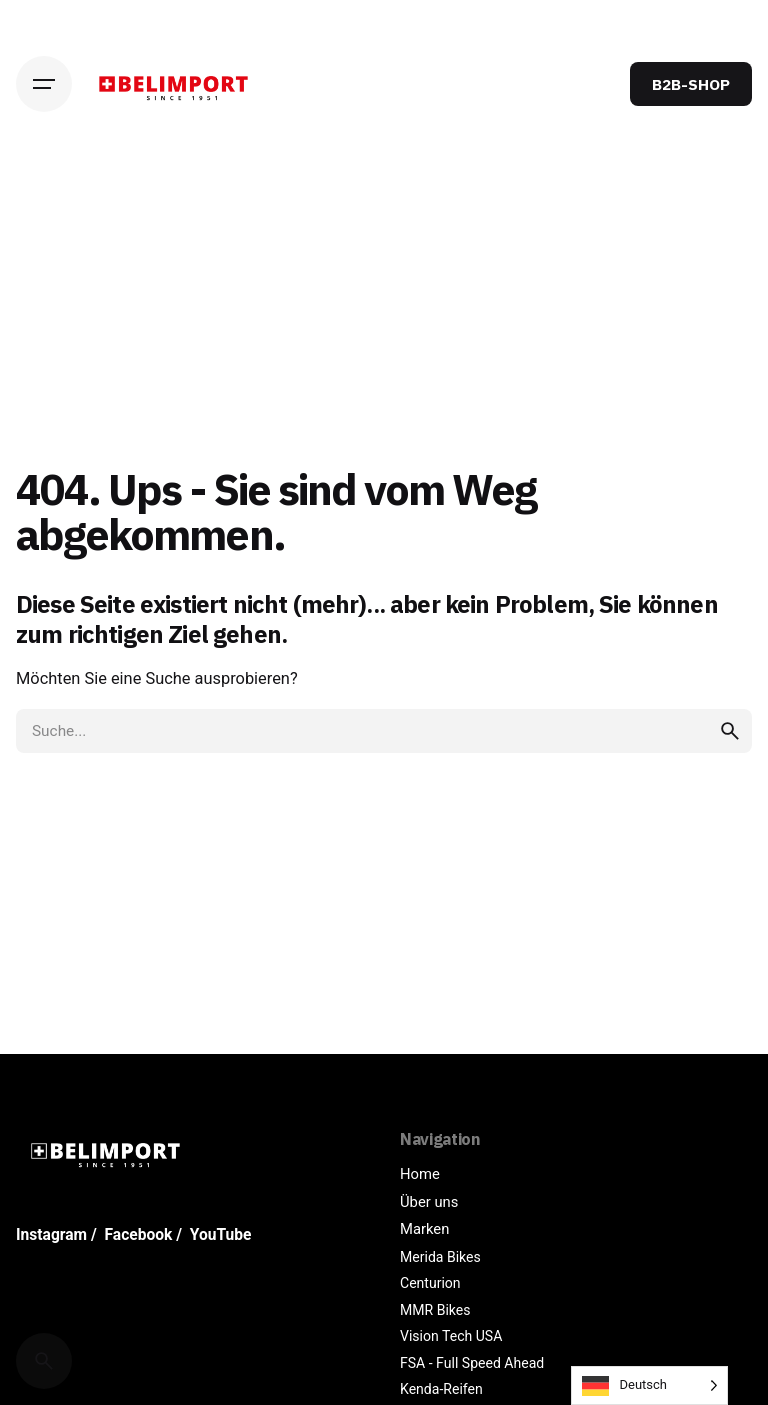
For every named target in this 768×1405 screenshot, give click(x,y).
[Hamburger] (44, 84)
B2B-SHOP (691, 84)
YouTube (221, 1235)
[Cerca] (44, 1361)
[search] (730, 731)
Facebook (139, 1235)
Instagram (51, 1235)
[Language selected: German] (649, 1385)
